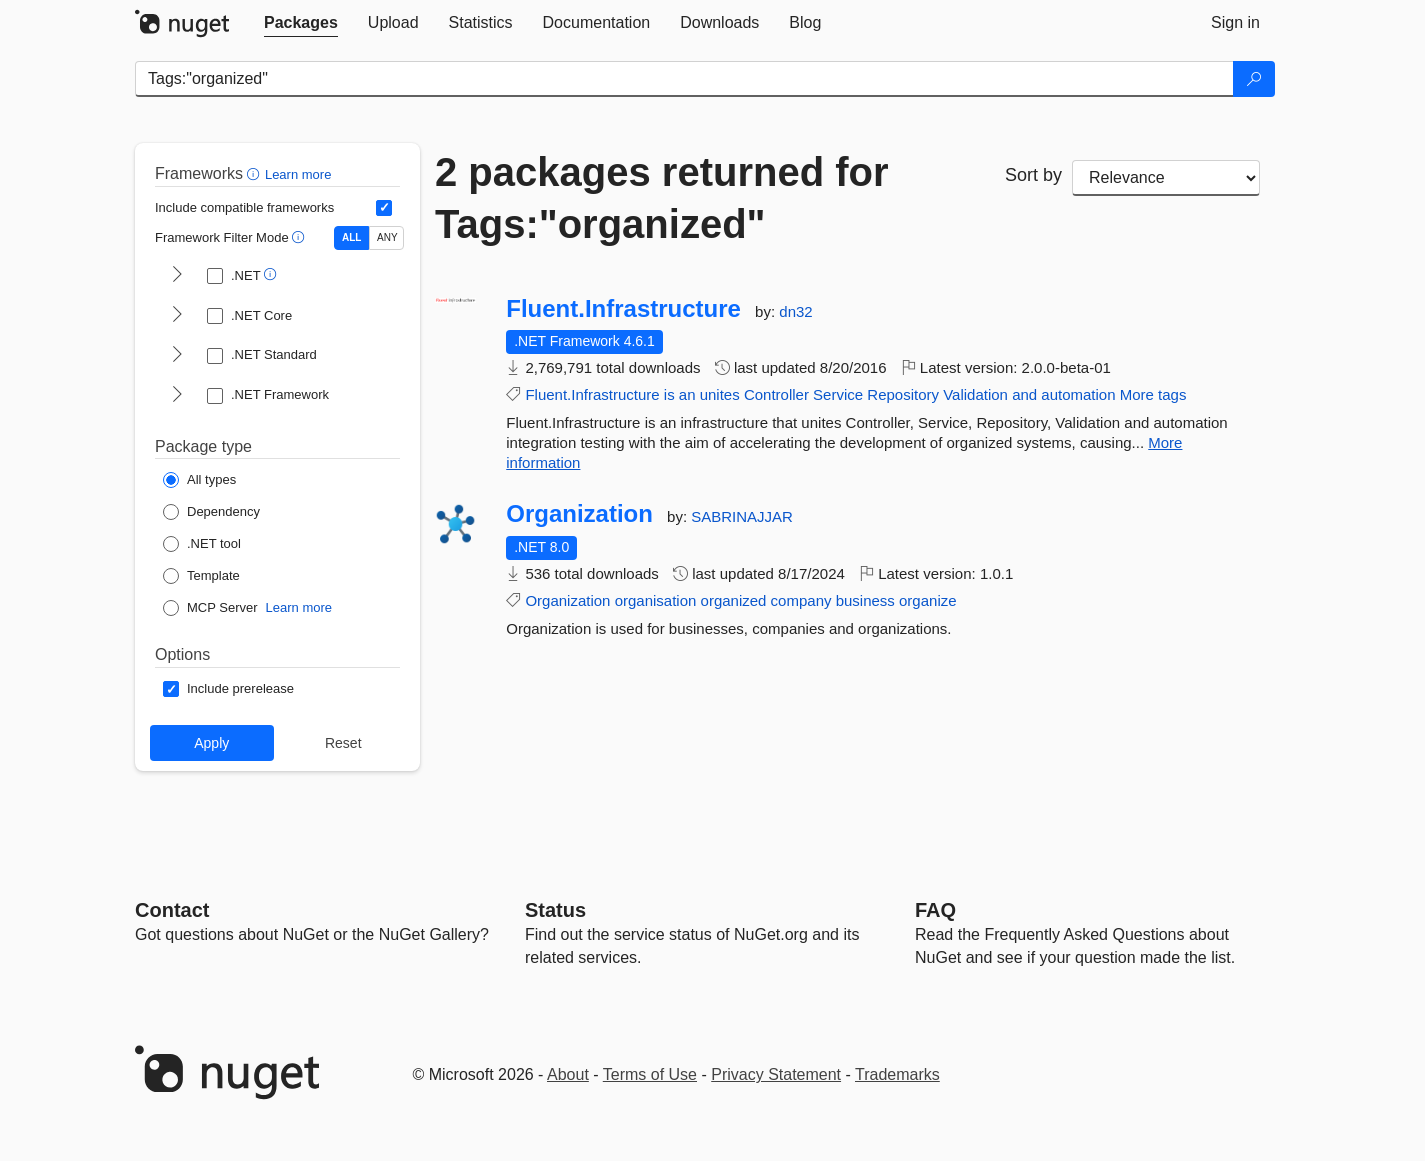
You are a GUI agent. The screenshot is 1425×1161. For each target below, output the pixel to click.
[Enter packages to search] (684, 79)
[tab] (301, 23)
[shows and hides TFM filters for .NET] (177, 276)
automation (1078, 394)
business (865, 600)
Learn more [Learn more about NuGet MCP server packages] (299, 607)
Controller (776, 394)
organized (734, 600)
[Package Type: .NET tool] (202, 544)
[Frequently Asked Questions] (935, 910)
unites (720, 394)
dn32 (795, 311)
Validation (975, 394)
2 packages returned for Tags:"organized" (662, 198)
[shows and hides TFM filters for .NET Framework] (177, 396)
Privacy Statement (776, 1074)
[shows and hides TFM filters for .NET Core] (177, 316)
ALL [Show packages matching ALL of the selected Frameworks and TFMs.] (351, 237)
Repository (903, 394)
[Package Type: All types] (199, 480)
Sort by (1033, 175)
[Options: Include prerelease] (228, 689)
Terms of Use (650, 1074)
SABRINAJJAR (742, 516)
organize (928, 600)
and (1024, 394)
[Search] (1254, 79)
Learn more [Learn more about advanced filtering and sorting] (298, 174)
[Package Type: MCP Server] (210, 608)
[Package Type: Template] (201, 576)
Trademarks (897, 1074)
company (801, 600)
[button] (255, 173)
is (669, 394)
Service (838, 394)
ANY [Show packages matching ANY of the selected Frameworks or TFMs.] (387, 237)
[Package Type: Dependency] (211, 512)
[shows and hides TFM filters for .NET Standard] (177, 356)
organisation (656, 600)
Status (555, 910)
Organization (579, 514)
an (687, 394)
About (568, 1074)
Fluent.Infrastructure (623, 309)
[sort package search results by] (1166, 178)
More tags (1153, 394)
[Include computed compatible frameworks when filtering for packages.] (384, 208)
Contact (172, 910)
